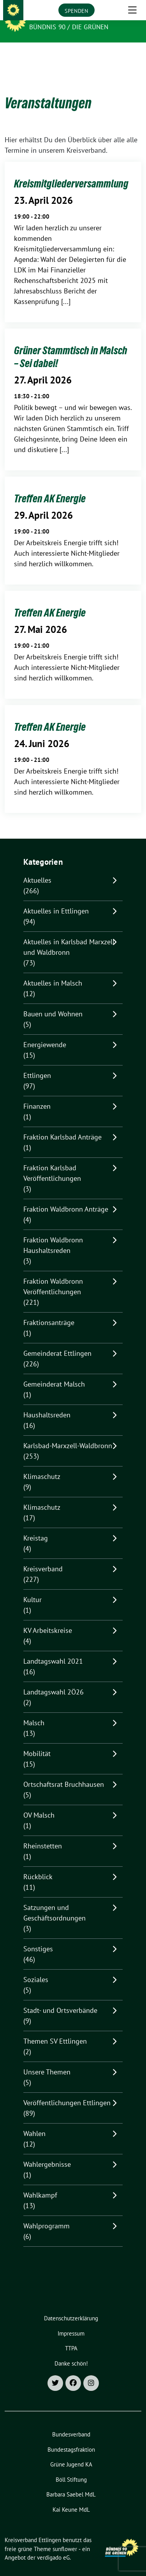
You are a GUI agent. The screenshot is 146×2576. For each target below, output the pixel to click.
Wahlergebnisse (47, 2152)
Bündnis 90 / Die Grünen (69, 27)
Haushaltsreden (46, 1402)
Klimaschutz (41, 1464)
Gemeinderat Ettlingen (57, 1341)
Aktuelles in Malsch (52, 970)
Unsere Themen (46, 2059)
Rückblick (38, 1864)
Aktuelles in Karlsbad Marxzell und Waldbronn (68, 935)
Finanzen (37, 1094)
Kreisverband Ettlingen (74, 16)
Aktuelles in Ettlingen (56, 898)
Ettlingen (37, 1063)
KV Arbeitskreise (47, 1618)
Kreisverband (43, 1556)
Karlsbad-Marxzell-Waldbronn (67, 1433)
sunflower (65, 2537)
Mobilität (37, 1741)
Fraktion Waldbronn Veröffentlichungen (53, 1274)
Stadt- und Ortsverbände (60, 1998)
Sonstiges (38, 1936)
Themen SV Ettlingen (55, 2029)
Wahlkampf (40, 2182)
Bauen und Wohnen (53, 1001)
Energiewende (44, 1032)
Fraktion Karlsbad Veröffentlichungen (52, 1161)
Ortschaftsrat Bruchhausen (63, 1772)
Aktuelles (37, 868)
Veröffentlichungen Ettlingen (67, 2090)
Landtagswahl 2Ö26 (53, 1679)
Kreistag (35, 1525)
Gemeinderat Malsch (54, 1372)
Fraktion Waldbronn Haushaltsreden (53, 1233)
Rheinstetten (42, 1833)
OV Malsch (39, 1803)
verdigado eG (53, 2545)
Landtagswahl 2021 (53, 1649)
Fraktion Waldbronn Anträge (65, 1197)
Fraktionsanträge (48, 1310)
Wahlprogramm (46, 2213)
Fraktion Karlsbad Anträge (62, 1124)
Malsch (33, 1710)
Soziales (35, 1967)
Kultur (32, 1587)
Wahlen (34, 2121)
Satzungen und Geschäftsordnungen (54, 1900)
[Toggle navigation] (132, 55)
